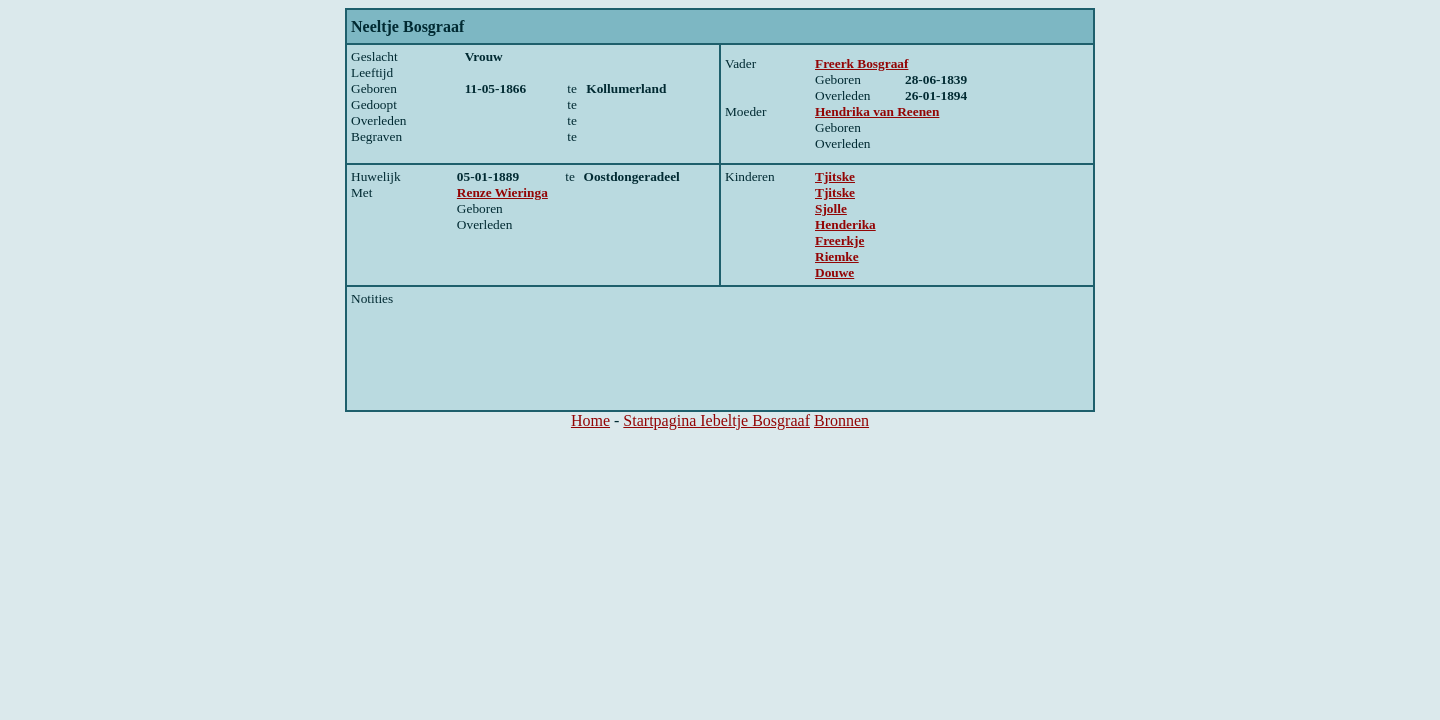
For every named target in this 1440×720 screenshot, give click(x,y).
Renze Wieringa (502, 192)
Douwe (834, 272)
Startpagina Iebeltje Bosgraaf (716, 420)
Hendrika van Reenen (877, 111)
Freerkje (839, 240)
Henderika (845, 224)
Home (590, 420)
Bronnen (841, 420)
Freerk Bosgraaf (861, 63)
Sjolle (831, 208)
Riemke (837, 256)
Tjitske (835, 176)
